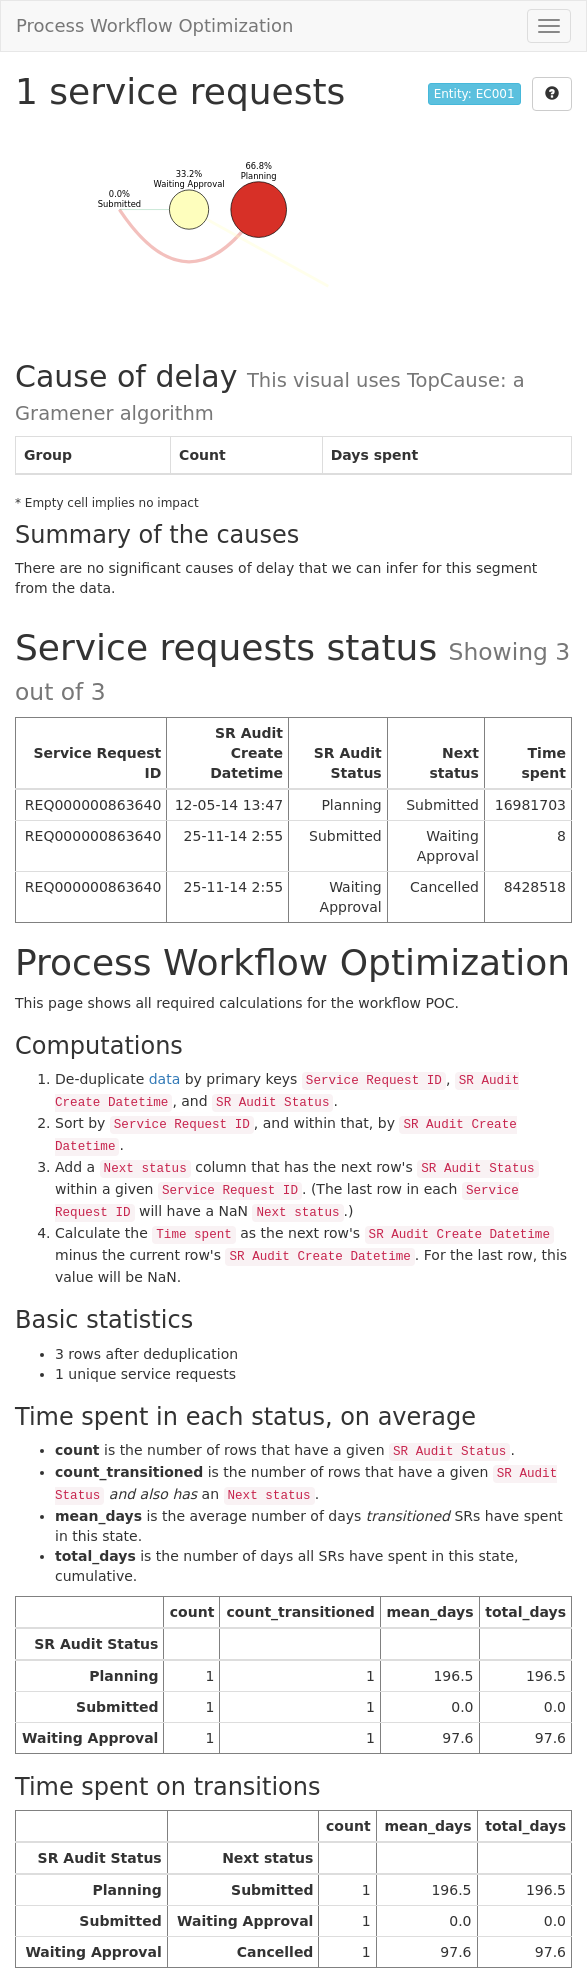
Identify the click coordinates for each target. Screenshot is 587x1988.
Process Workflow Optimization (155, 25)
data (165, 1079)
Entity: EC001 (474, 94)
